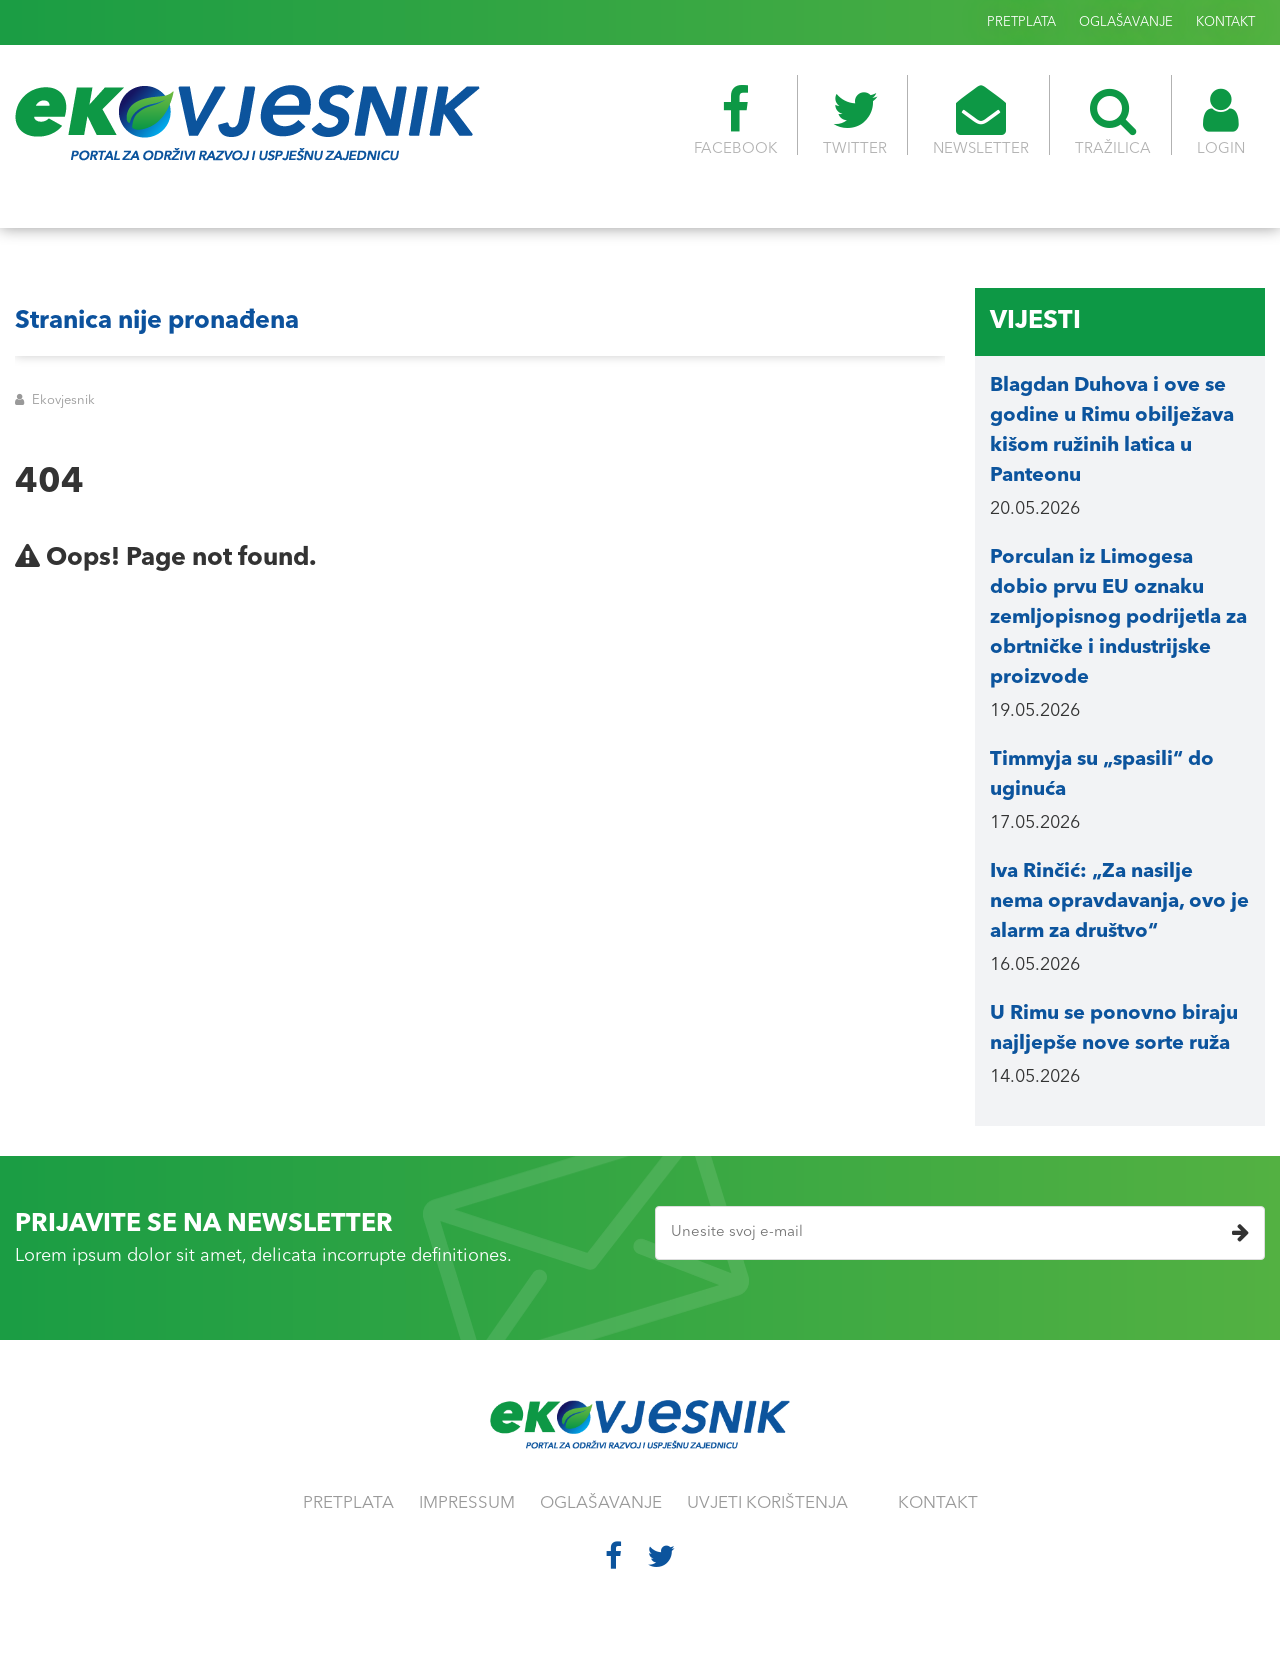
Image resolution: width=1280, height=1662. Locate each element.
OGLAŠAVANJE (1126, 22)
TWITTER (855, 121)
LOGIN (1221, 121)
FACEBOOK (735, 121)
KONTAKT (1225, 22)
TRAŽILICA (1113, 121)
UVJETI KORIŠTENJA (767, 1503)
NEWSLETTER (981, 121)
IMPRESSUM (467, 1503)
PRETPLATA (1021, 22)
